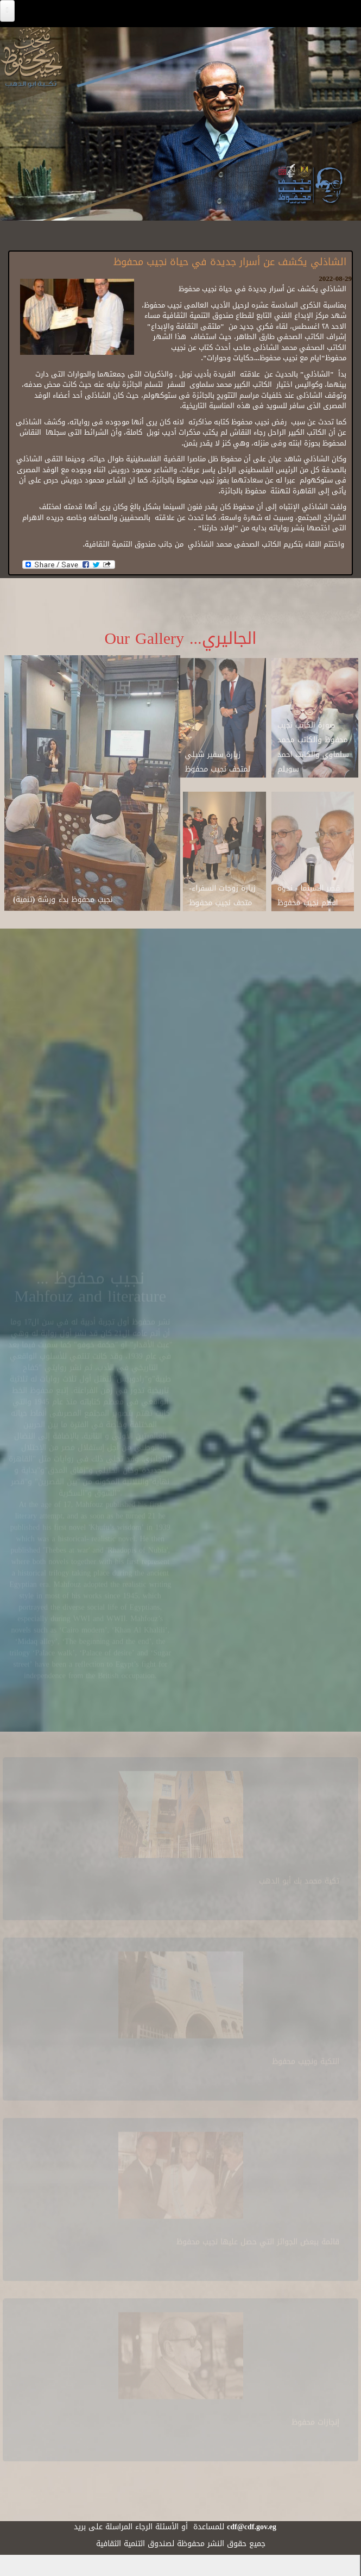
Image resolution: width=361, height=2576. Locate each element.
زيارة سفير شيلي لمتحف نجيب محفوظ (217, 757)
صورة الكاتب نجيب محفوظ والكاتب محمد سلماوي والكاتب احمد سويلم (313, 742)
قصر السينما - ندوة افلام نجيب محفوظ (308, 890)
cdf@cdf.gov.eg (251, 2526)
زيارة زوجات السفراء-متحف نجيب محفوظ (222, 890)
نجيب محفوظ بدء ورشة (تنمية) (62, 894)
